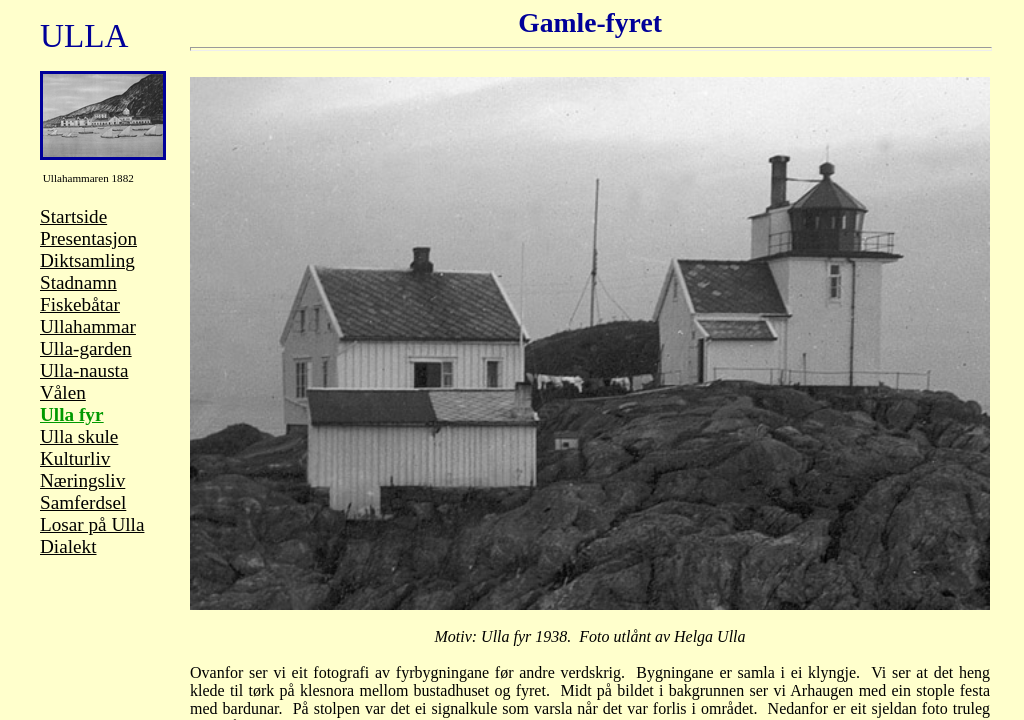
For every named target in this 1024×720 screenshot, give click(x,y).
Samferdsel (83, 502)
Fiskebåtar (80, 304)
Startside (73, 216)
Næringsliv (82, 480)
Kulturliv (75, 458)
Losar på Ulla (92, 524)
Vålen (63, 392)
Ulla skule (79, 436)
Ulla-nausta (84, 370)
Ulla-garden (86, 348)
